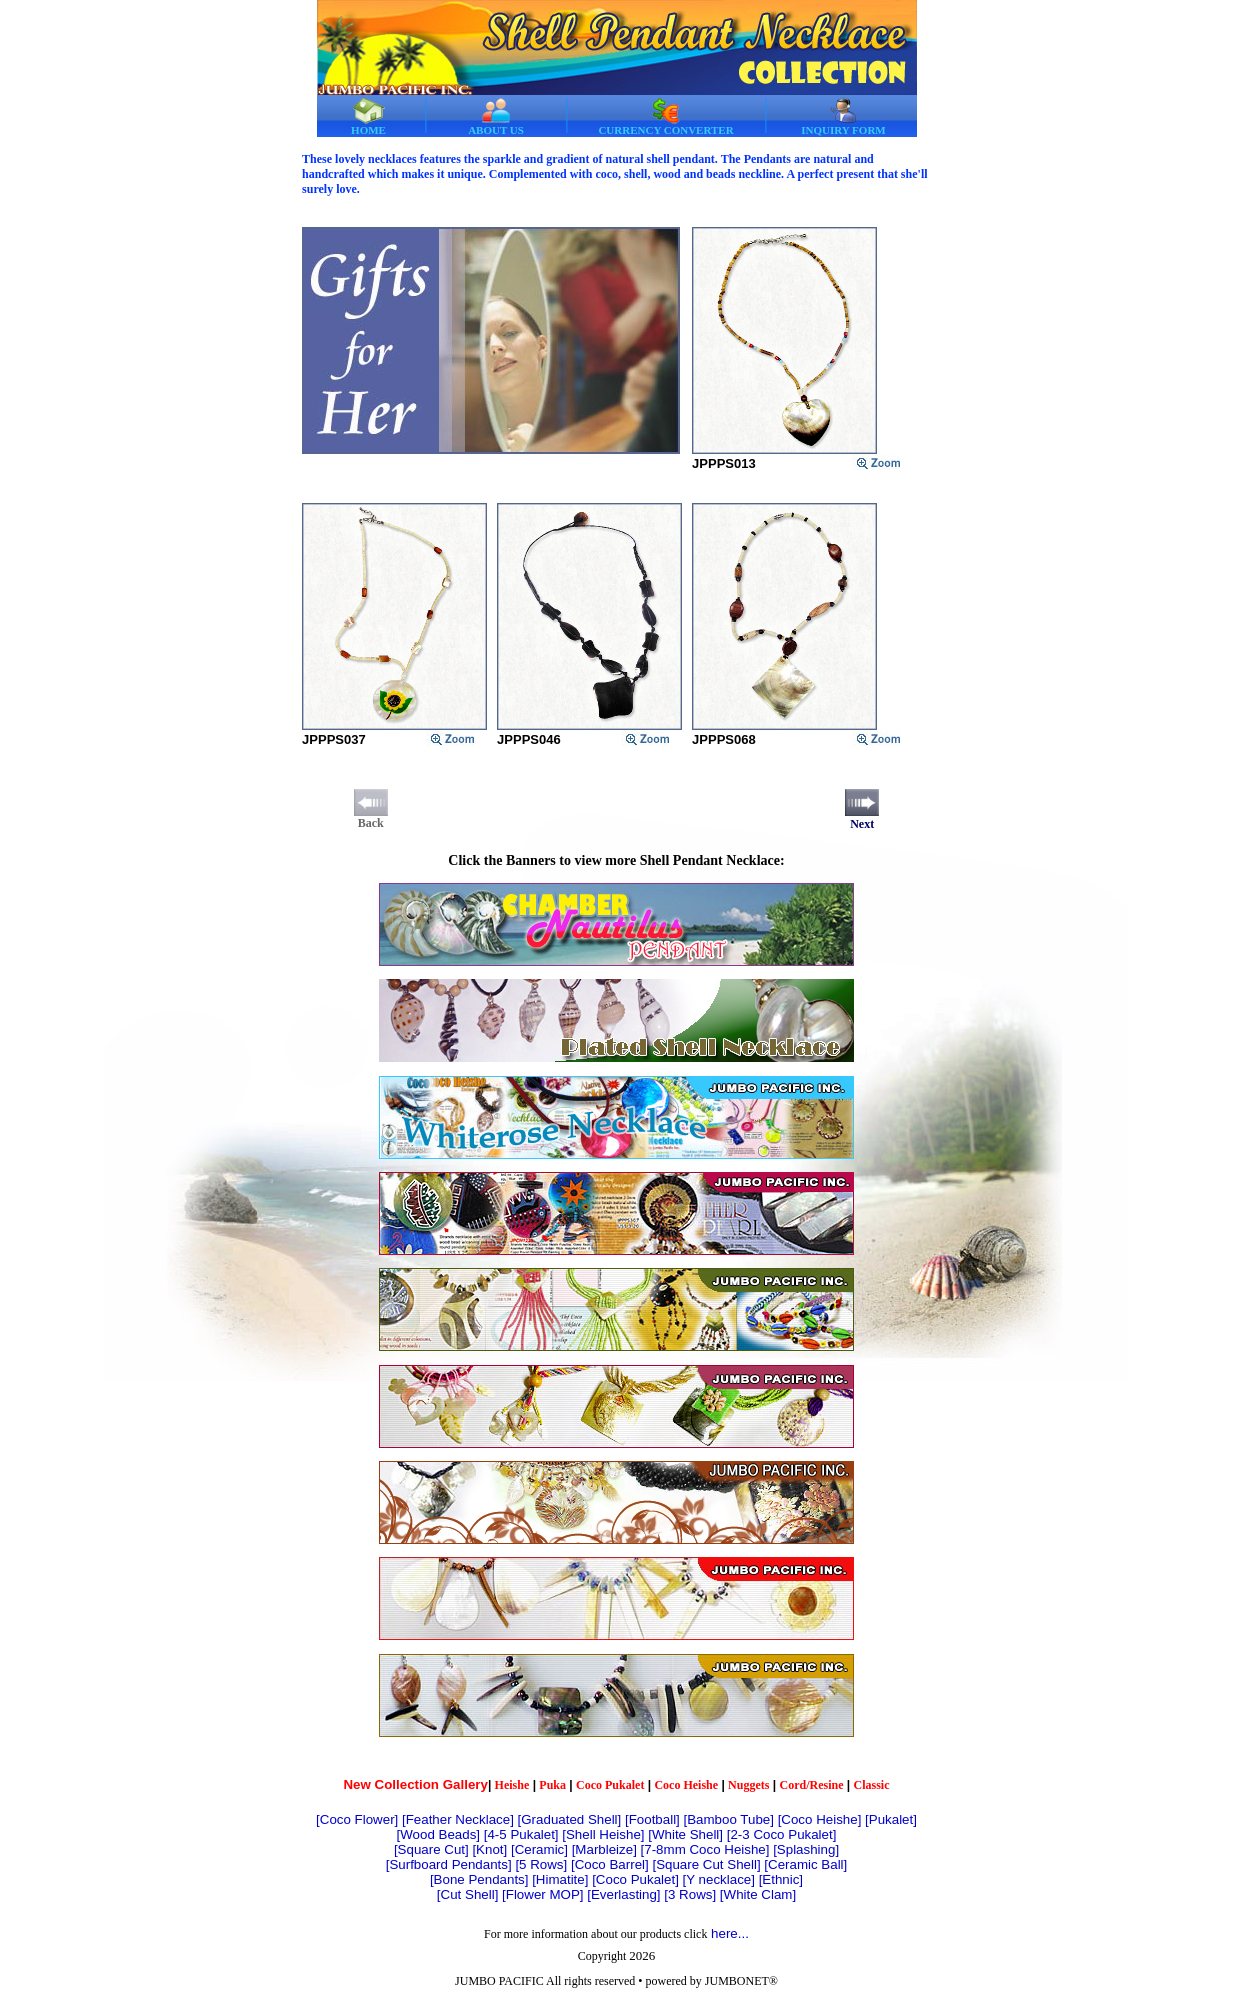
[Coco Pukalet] (635, 1879)
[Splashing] (806, 1849)
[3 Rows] (690, 1894)
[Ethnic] (781, 1879)
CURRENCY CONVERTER (665, 116)
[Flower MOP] (542, 1894)
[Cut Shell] (468, 1894)
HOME (368, 116)
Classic (872, 1785)
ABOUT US (496, 116)
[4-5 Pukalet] (521, 1834)
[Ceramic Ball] (805, 1864)
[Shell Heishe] (603, 1834)
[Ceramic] (539, 1849)
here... (730, 1933)
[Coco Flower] (357, 1819)
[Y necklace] (719, 1879)
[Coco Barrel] (610, 1864)
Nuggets (748, 1785)
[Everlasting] (623, 1894)
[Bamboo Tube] (729, 1819)
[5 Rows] (541, 1864)
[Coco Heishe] (820, 1819)
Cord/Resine (811, 1785)
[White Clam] (758, 1894)
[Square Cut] (431, 1849)
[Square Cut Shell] (706, 1864)
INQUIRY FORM (843, 116)
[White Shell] (685, 1834)
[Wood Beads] (438, 1834)
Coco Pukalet (610, 1785)
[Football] (652, 1819)
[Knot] (489, 1849)
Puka (552, 1785)
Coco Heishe (686, 1785)
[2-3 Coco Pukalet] (782, 1834)
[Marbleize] (604, 1849)
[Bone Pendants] (479, 1879)
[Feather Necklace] (458, 1819)
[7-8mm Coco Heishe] (705, 1849)
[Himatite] (560, 1879)
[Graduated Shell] (570, 1819)
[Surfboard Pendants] (449, 1864)
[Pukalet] (891, 1819)
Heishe (512, 1785)
